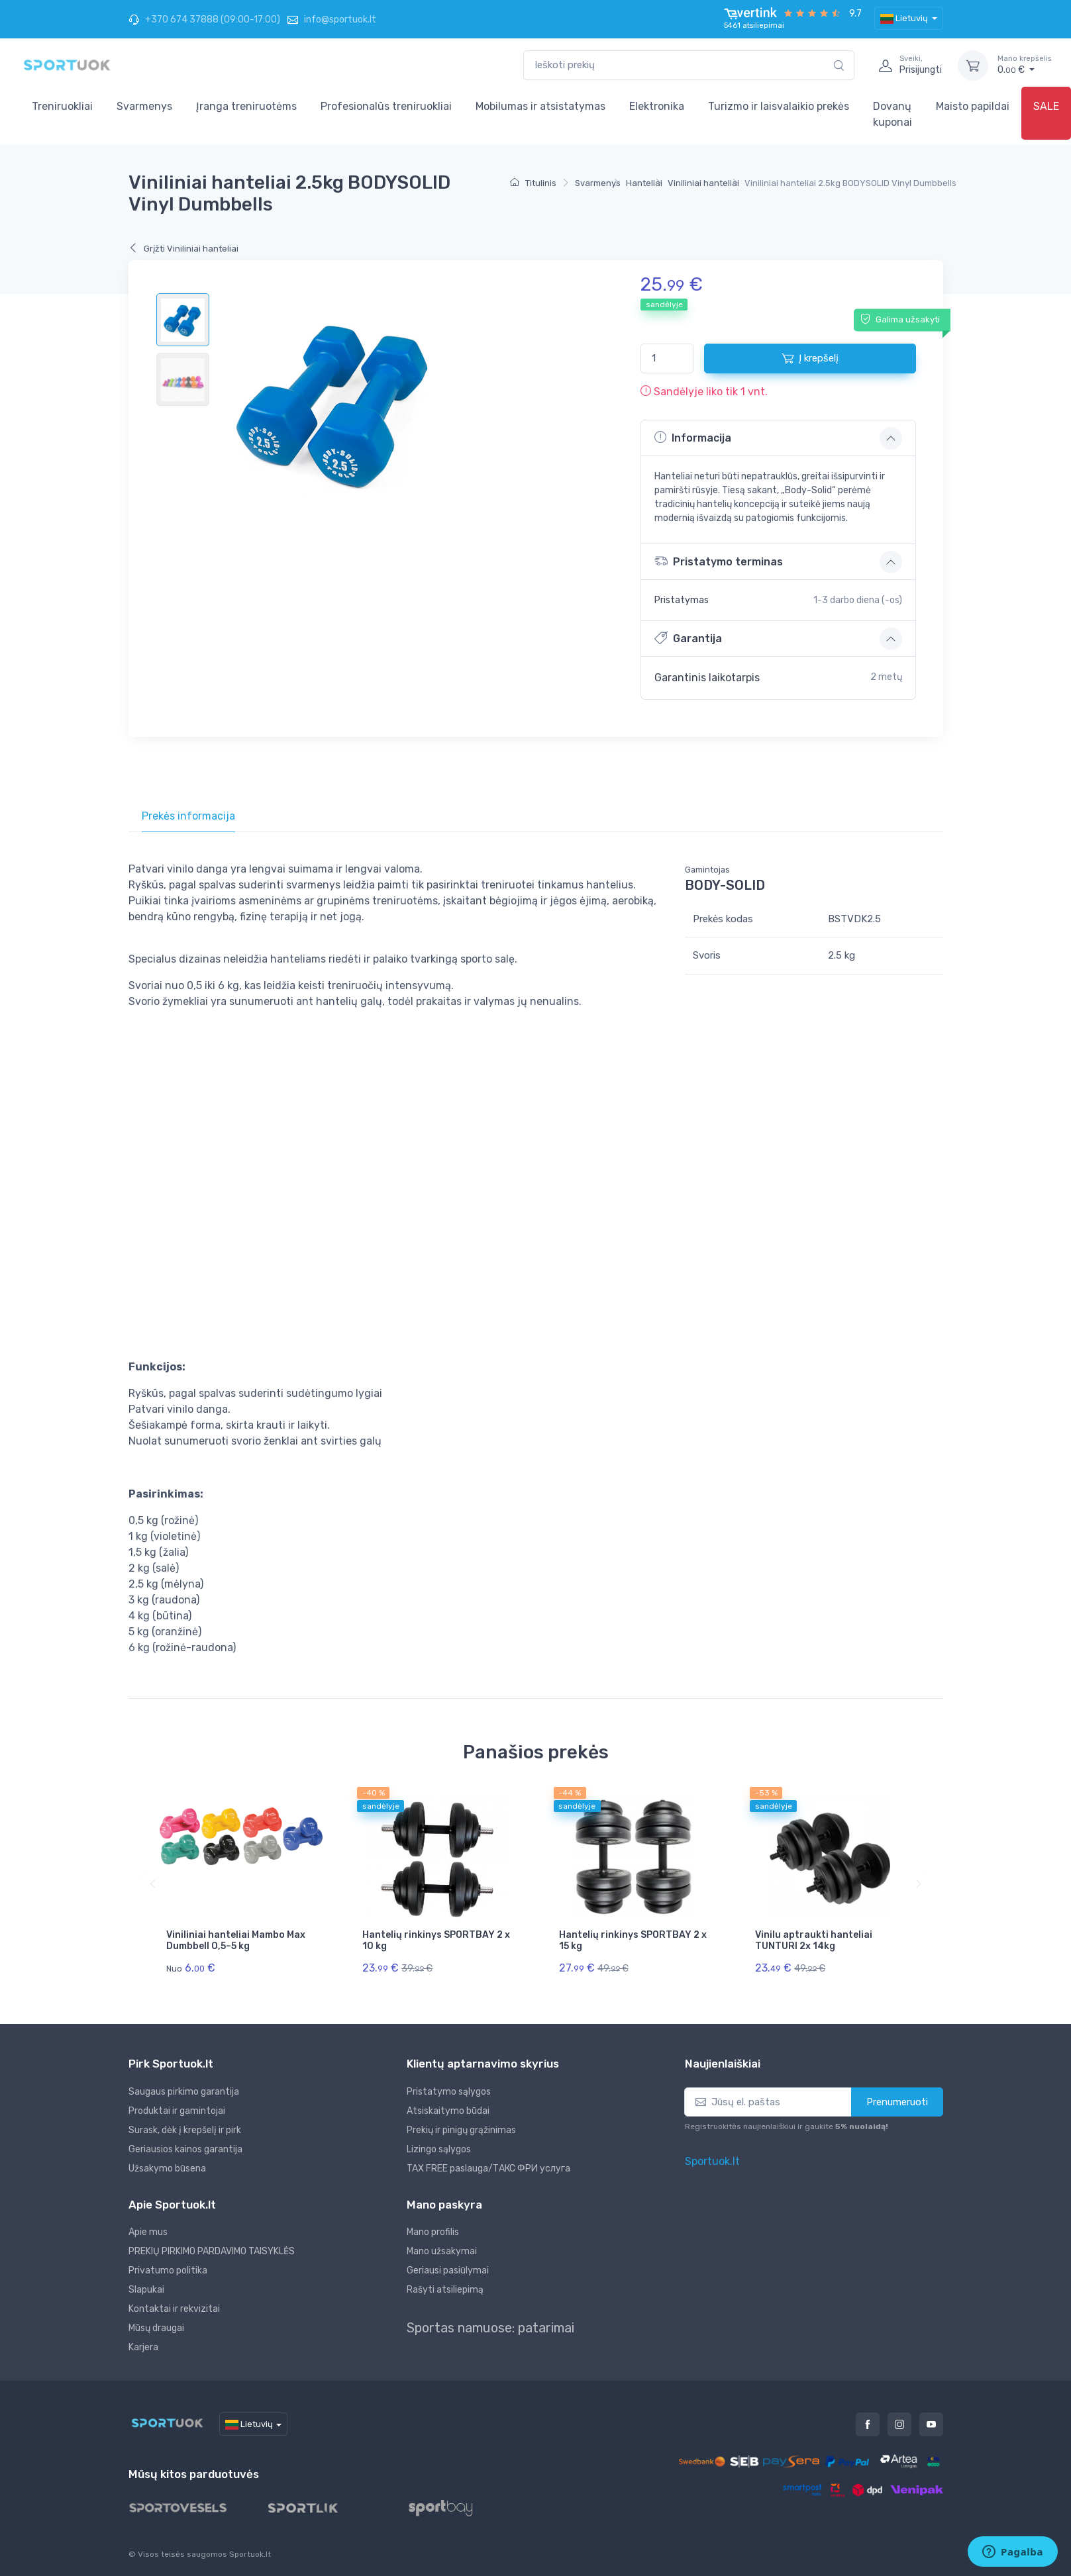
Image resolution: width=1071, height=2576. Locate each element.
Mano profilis (433, 2232)
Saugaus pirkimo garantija (183, 2091)
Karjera (143, 2347)
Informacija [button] (692, 437)
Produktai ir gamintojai (176, 2111)
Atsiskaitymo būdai (448, 2111)
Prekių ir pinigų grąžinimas (461, 2130)
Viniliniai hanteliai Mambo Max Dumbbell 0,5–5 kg (235, 1940)
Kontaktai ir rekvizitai (174, 2308)
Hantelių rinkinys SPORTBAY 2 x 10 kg (436, 1940)
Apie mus (148, 2232)
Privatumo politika (167, 2270)
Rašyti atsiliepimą (445, 2289)
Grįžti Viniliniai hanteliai (183, 249)
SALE (1046, 106)
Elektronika (656, 106)
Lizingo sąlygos (439, 2149)
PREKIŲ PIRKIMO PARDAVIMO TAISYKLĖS (211, 2251)
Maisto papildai (972, 106)
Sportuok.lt (712, 2161)
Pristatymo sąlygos (449, 2091)
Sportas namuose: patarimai (490, 2328)
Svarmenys (144, 106)
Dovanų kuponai (892, 114)
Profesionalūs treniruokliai (386, 106)
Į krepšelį (810, 358)
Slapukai (146, 2289)
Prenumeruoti (897, 2102)
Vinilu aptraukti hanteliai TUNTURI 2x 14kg (813, 1940)
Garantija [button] (688, 638)
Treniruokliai (62, 106)
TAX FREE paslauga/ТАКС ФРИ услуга (488, 2168)
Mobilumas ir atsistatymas (540, 106)
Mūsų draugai (156, 2328)
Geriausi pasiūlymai (448, 2270)
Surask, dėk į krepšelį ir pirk (184, 2130)
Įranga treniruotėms (246, 106)
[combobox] (688, 65)
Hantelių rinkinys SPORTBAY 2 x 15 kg (633, 1940)
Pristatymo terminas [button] (718, 561)
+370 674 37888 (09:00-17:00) (204, 19)
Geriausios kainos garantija (185, 2149)
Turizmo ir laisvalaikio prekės (778, 106)
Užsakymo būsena (167, 2168)
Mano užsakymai (442, 2251)
